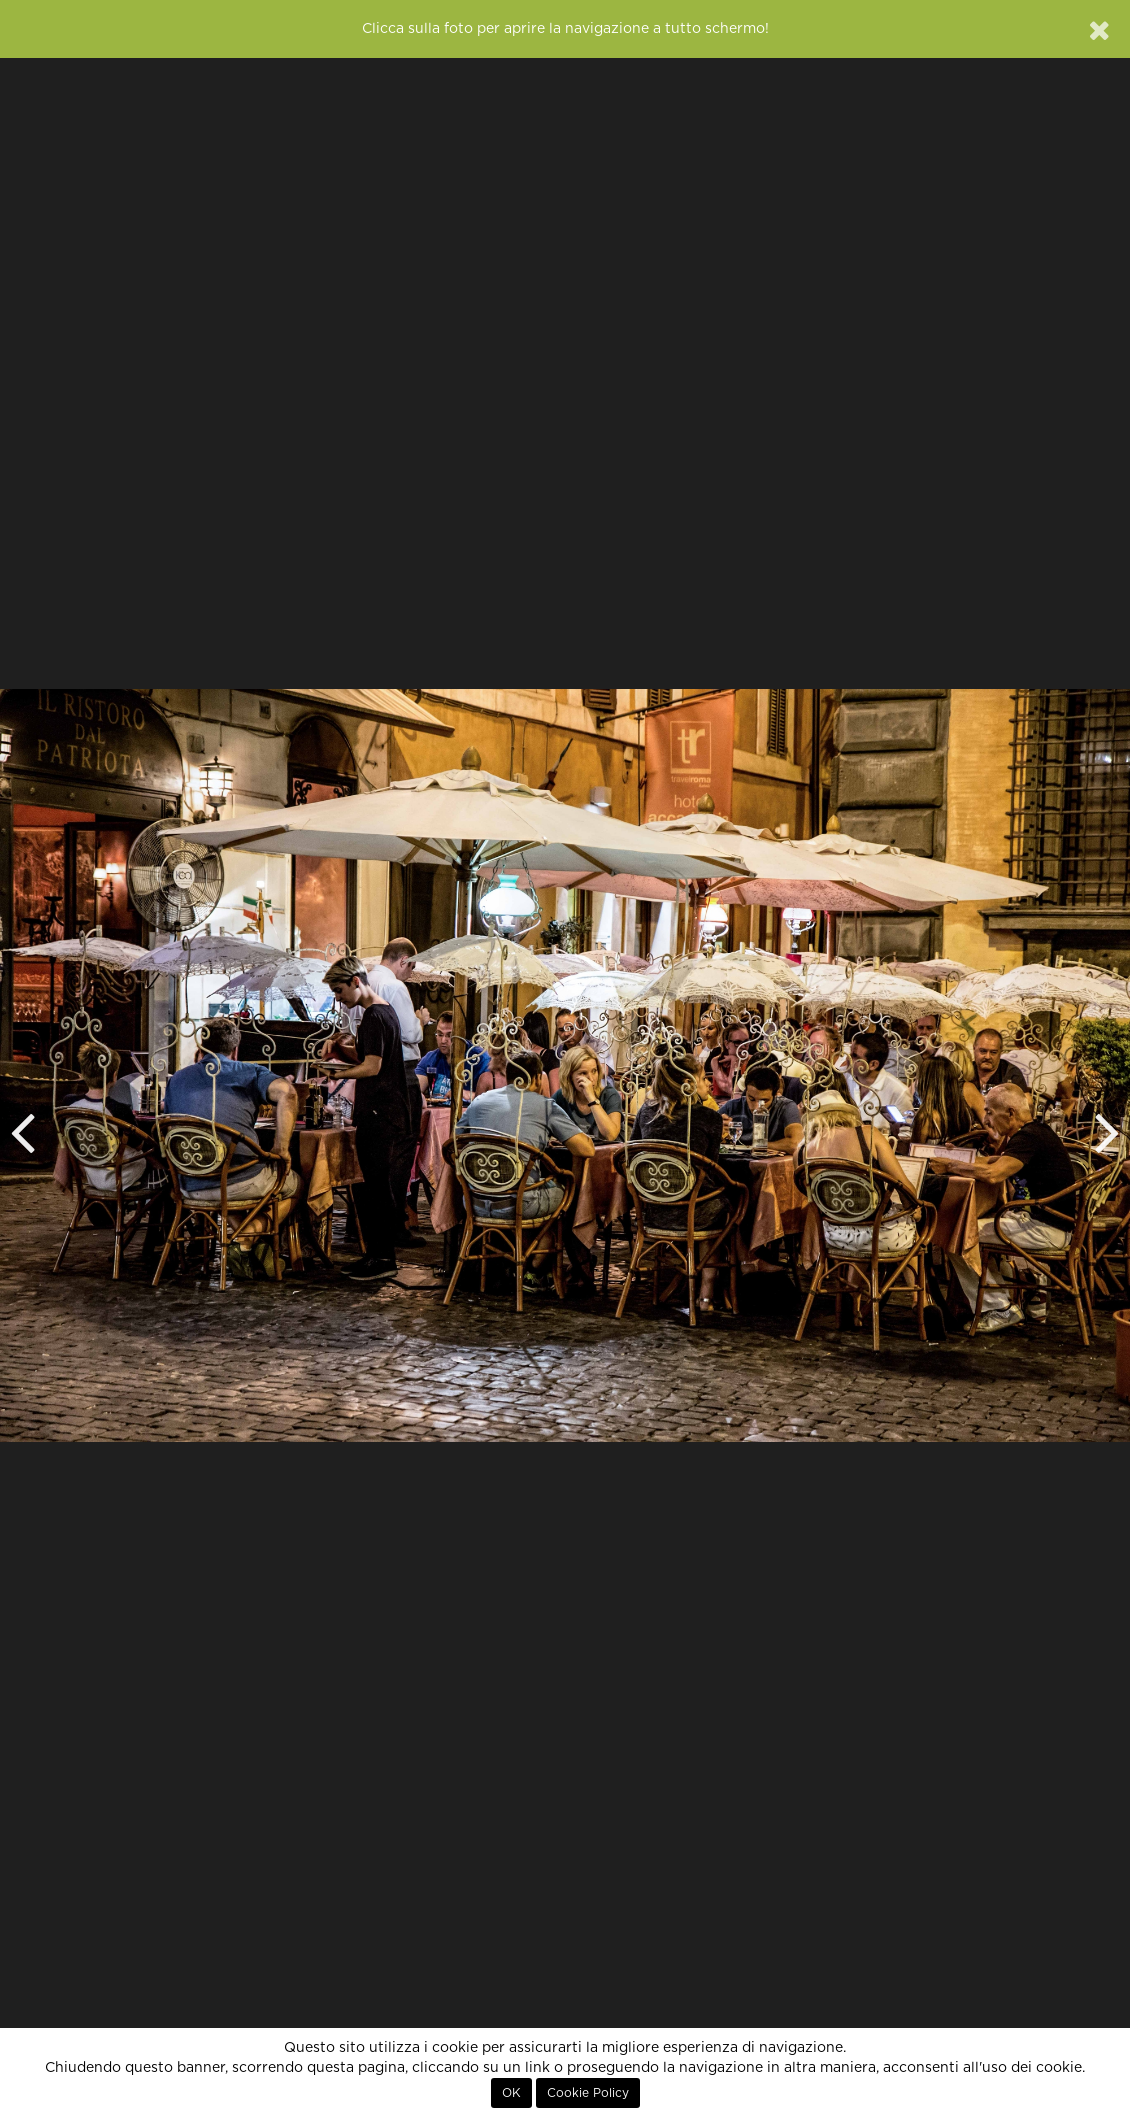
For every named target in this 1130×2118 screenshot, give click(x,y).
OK (511, 2093)
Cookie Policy (588, 2093)
